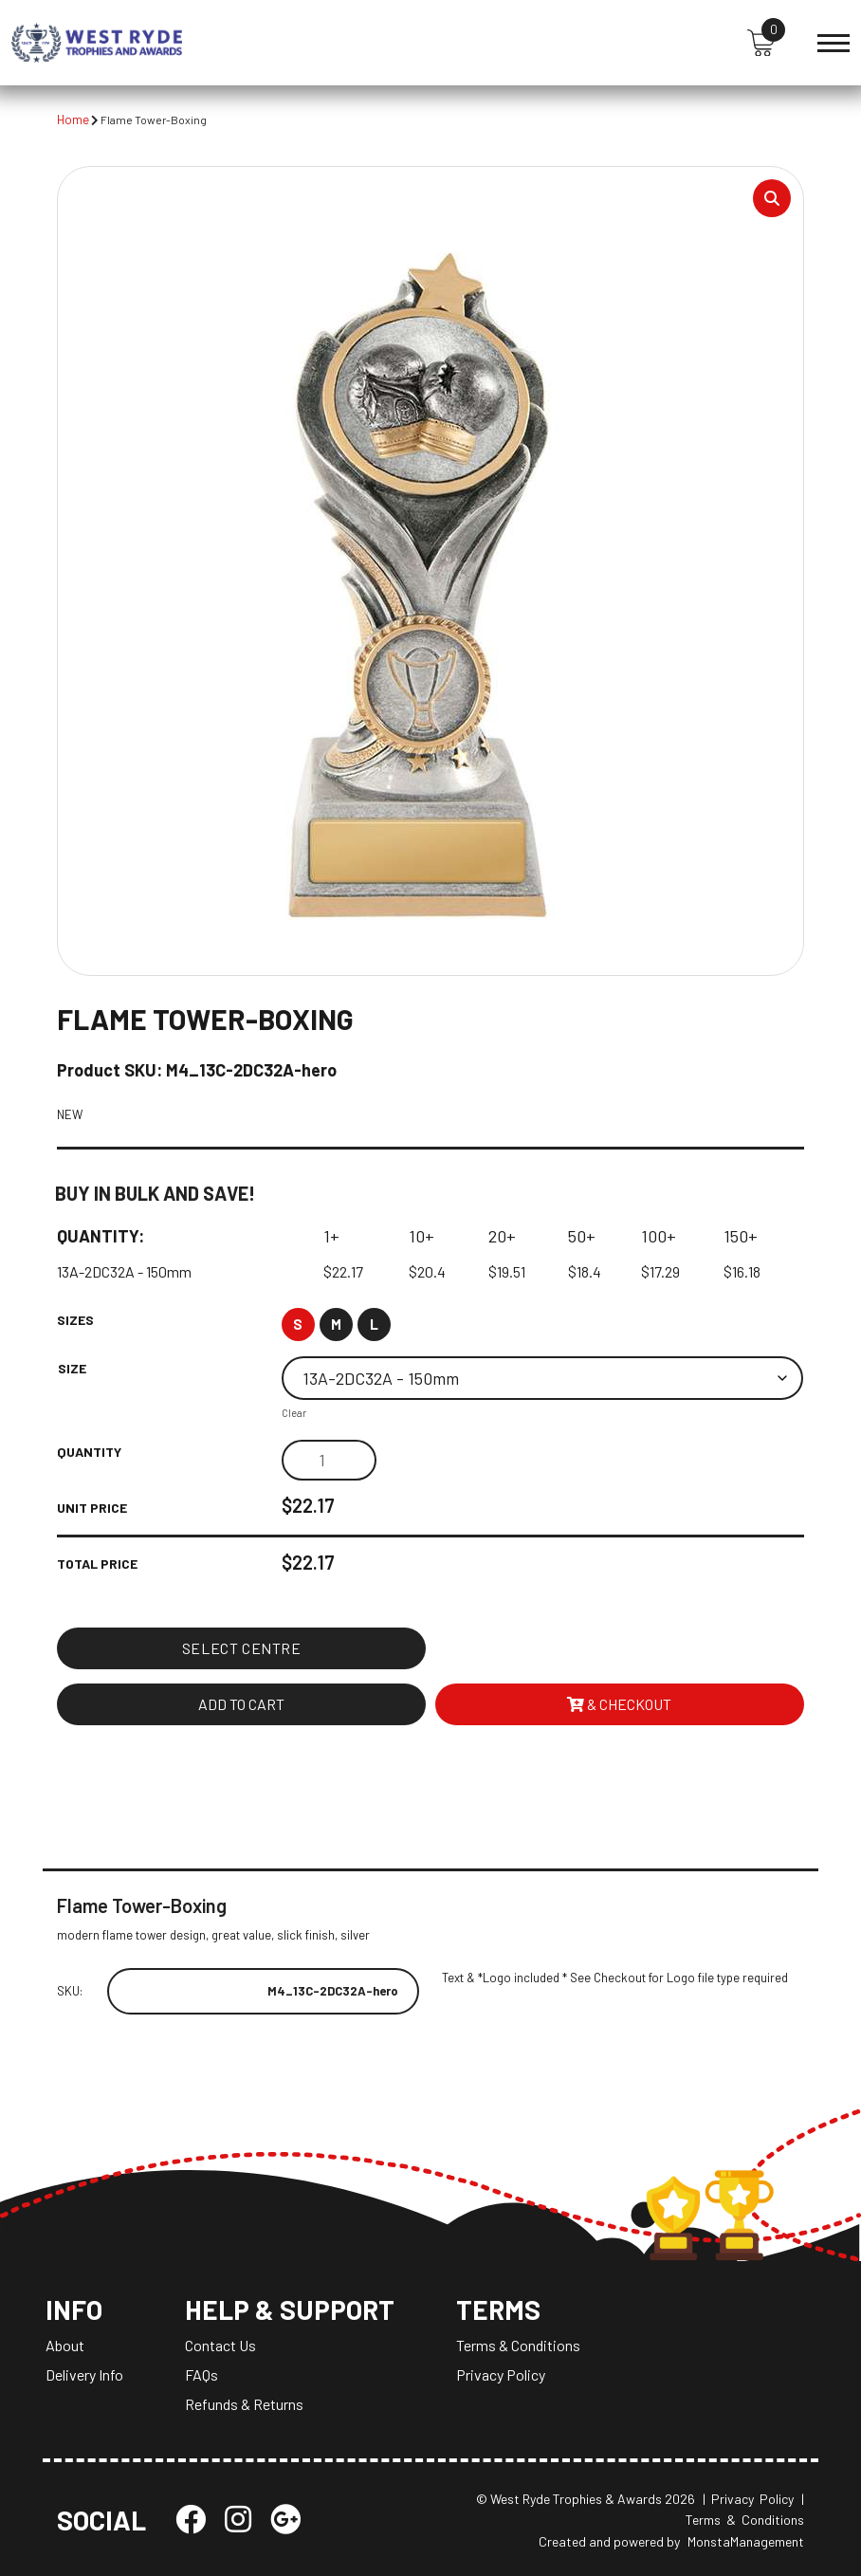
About (65, 2345)
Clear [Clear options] (294, 1414)
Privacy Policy (500, 2374)
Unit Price (92, 1508)
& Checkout (619, 1704)
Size (72, 1369)
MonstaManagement (745, 2541)
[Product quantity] (329, 1461)
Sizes (75, 1321)
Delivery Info (84, 2374)
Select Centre (242, 1648)
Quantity (89, 1452)
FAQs (201, 2374)
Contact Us (220, 2345)
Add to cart (241, 1704)
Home (73, 119)
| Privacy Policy (748, 2499)
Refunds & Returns (244, 2404)
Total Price (97, 1564)
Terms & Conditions (518, 2345)
